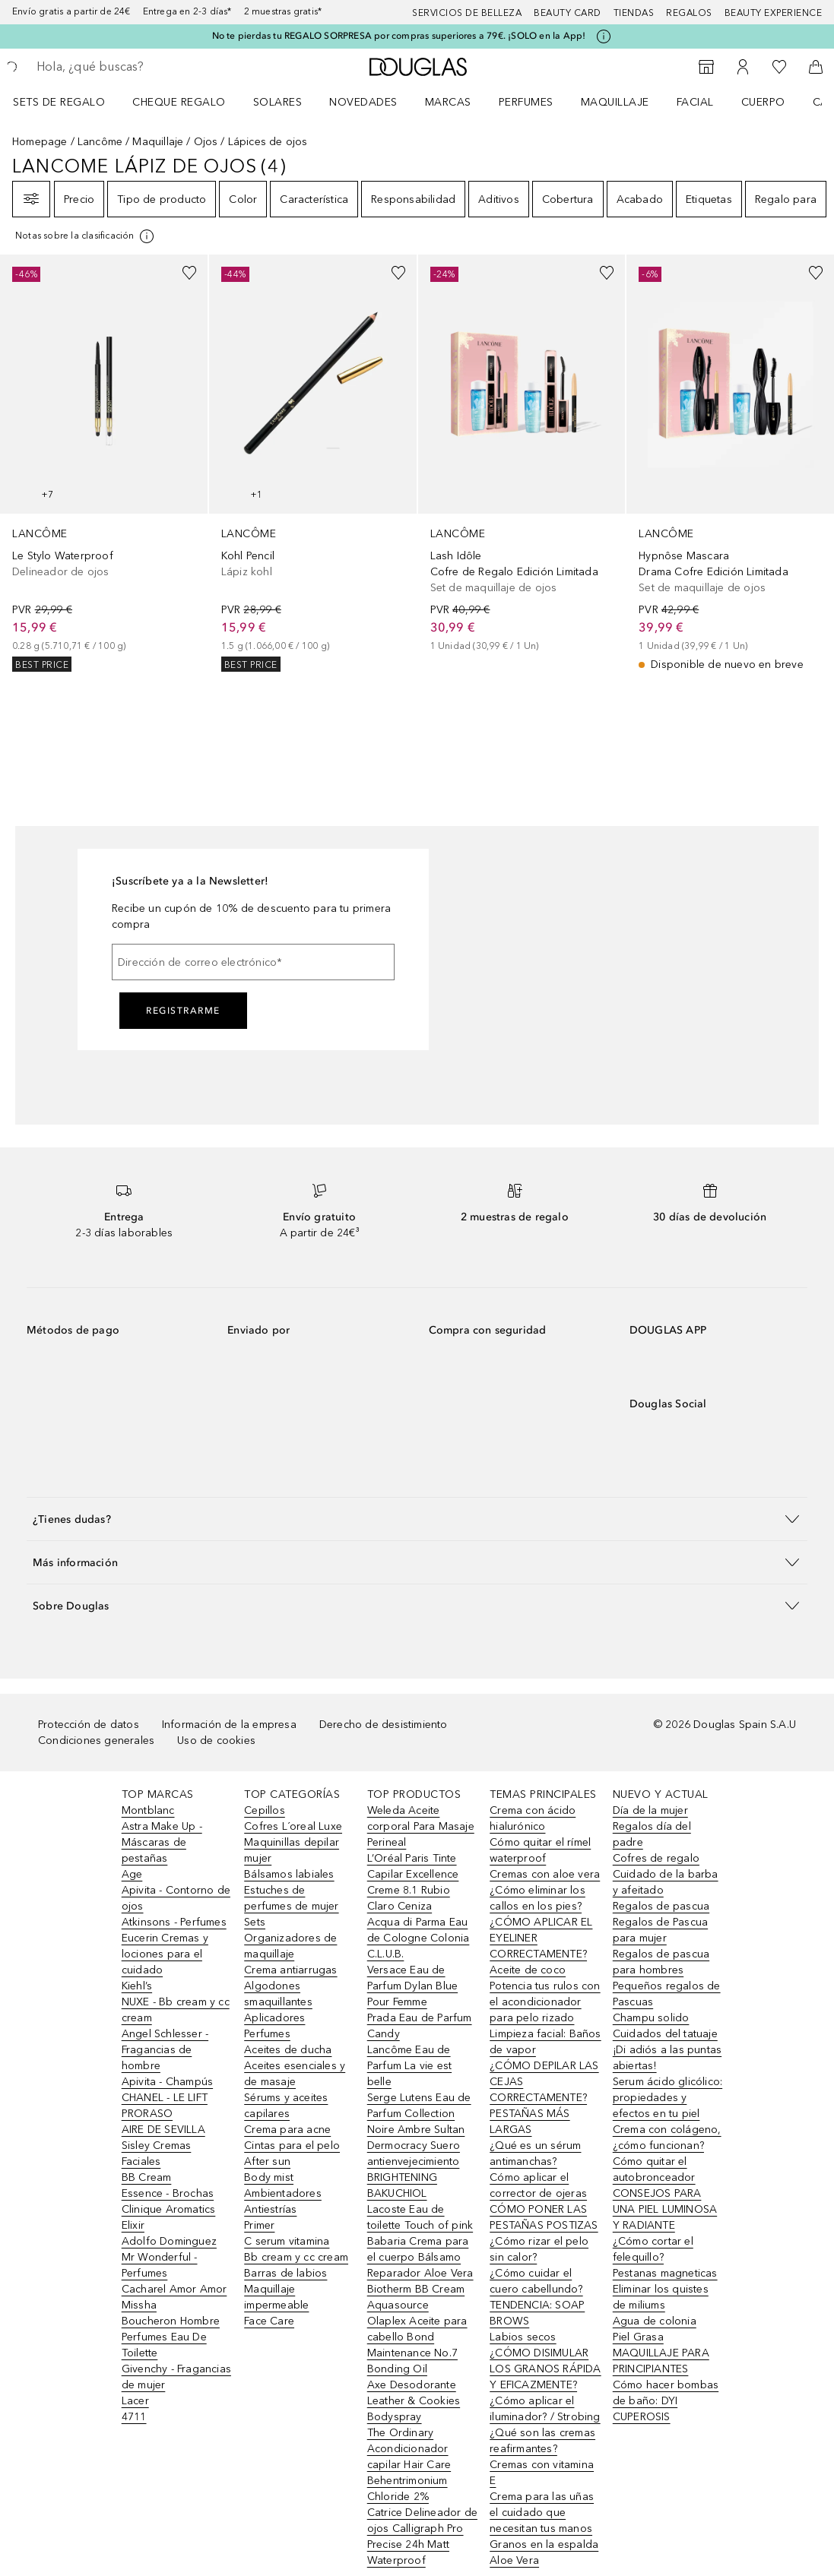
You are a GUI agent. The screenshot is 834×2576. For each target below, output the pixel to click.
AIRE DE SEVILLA (163, 2129)
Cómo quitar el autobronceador (654, 2169)
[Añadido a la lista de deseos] (189, 273)
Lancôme (100, 141)
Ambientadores (283, 2193)
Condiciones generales (96, 1740)
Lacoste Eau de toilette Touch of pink (420, 2217)
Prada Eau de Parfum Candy (419, 2025)
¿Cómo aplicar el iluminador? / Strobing (545, 2408)
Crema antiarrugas (290, 1970)
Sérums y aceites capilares (286, 2105)
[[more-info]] (85, 236)
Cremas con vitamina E (542, 2472)
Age (132, 1874)
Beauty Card (567, 13)
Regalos (689, 13)
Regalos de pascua (661, 1906)
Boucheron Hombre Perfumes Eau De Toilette (171, 2337)
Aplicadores (274, 2017)
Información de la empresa (229, 1724)
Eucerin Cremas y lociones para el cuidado (165, 1954)
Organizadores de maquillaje (290, 1946)
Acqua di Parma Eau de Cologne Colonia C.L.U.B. (418, 1938)
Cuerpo (763, 102)
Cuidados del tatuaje (665, 2033)
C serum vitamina (286, 2241)
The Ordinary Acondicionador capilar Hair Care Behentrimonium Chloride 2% (409, 2464)
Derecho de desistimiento (383, 1724)
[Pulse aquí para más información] (603, 36)
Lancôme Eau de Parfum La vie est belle (409, 2065)
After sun (267, 2161)
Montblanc (148, 1810)
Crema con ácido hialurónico (533, 1818)
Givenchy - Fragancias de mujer (176, 2376)
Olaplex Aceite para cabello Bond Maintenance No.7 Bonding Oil (417, 2345)
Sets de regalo (59, 102)
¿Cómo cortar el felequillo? (653, 2249)
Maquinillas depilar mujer (291, 1850)
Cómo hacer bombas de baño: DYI (665, 2392)
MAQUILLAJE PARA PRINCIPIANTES (661, 2361)
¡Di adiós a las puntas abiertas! (667, 2057)
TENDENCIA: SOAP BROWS (537, 2313)
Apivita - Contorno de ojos (176, 1898)
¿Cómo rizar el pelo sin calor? (539, 2249)
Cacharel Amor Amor (174, 2289)
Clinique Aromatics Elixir (169, 2217)
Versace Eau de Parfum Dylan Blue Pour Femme (412, 1986)
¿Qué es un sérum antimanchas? (535, 2153)
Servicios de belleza (467, 13)
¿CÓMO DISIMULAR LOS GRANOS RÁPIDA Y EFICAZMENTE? (545, 2369)
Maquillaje (615, 102)
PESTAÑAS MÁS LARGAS (529, 2121)
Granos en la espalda (544, 2544)
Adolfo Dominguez (169, 2241)
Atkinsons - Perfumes (174, 1922)
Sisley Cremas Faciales (157, 2153)
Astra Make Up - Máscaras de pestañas (162, 1842)
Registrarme (183, 1010)
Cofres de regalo (656, 1858)
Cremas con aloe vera (545, 1874)
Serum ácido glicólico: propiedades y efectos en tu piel (667, 2097)
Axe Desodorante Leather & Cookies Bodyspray (413, 2400)
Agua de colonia (654, 2321)
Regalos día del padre (652, 1834)
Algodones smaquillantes (278, 1993)
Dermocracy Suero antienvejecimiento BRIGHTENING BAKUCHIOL (413, 2169)
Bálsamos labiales (289, 1874)
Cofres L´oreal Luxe (293, 1826)
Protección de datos (88, 1724)
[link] (104, 463)
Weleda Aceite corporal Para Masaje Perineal (420, 1826)
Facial (695, 102)
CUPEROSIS (642, 2416)
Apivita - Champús (167, 2081)
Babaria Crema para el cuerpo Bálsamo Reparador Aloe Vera (420, 2257)
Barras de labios (285, 2273)
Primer (259, 2225)
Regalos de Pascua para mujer (660, 1930)
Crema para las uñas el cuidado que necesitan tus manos (542, 2512)
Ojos (206, 141)
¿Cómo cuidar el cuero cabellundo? (536, 2281)
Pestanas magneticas (665, 2273)
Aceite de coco (528, 1970)
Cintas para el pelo (292, 2145)
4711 (134, 2416)
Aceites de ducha (287, 2049)
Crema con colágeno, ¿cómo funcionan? (667, 2137)
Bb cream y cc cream (296, 2257)
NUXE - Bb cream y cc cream (176, 2009)
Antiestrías (270, 2209)
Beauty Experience (774, 13)
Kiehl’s (137, 1985)
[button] (417, 1518)
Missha (139, 2305)
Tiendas (634, 13)
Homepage (40, 141)
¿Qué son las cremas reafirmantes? (542, 2440)
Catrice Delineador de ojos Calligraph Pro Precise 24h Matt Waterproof (422, 2536)
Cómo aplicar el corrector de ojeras (538, 2185)
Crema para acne (287, 2129)
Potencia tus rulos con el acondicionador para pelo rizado (545, 2001)
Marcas (448, 102)
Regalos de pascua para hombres (661, 1962)
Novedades (363, 102)
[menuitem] (69, 102)
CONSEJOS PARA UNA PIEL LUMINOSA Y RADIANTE (665, 2209)
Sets (254, 1922)
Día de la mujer (650, 1810)
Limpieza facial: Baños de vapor (545, 2041)
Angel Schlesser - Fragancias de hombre (165, 2049)
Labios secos (523, 2337)
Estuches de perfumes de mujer (291, 1898)
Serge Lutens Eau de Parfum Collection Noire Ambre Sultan (419, 2113)
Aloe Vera (514, 2560)
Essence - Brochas (168, 2193)
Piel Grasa (638, 2337)
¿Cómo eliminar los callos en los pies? (537, 1898)
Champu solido (651, 2017)
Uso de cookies (216, 1740)
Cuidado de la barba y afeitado (665, 1882)
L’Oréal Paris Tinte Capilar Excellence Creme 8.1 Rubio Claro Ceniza (413, 1882)
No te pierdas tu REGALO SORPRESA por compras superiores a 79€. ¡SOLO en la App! (399, 35)
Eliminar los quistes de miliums (661, 2297)
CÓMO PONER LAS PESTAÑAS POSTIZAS (544, 2217)
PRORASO (147, 2113)
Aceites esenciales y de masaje (294, 2073)
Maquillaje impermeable (276, 2297)
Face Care (269, 2321)
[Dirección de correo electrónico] (253, 962)
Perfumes (526, 102)
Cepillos (264, 1810)
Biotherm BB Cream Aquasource (416, 2297)
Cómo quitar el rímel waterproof (540, 1850)
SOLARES (278, 102)
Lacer (135, 2400)
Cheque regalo (179, 102)
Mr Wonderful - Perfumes (160, 2265)
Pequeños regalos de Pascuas (667, 1993)
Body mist (268, 2177)
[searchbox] (145, 67)
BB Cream (147, 2177)
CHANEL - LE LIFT (165, 2097)
